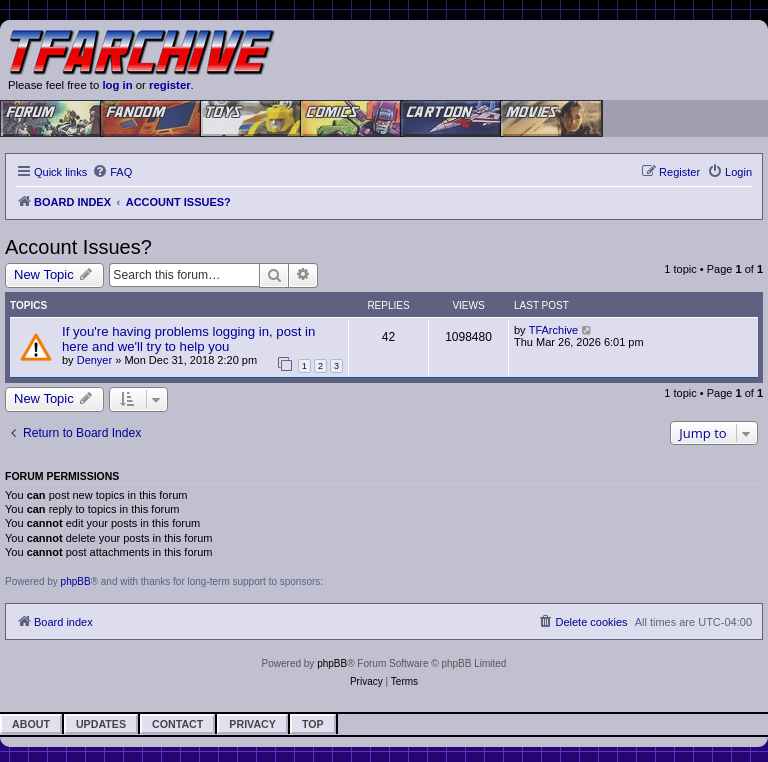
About (31, 724)
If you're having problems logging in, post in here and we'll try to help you (188, 339)
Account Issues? (78, 247)
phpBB (76, 581)
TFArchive (554, 330)
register (170, 85)
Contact (177, 724)
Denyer (94, 360)
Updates (101, 724)
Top (313, 724)
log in (117, 85)
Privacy (252, 724)
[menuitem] (112, 172)
